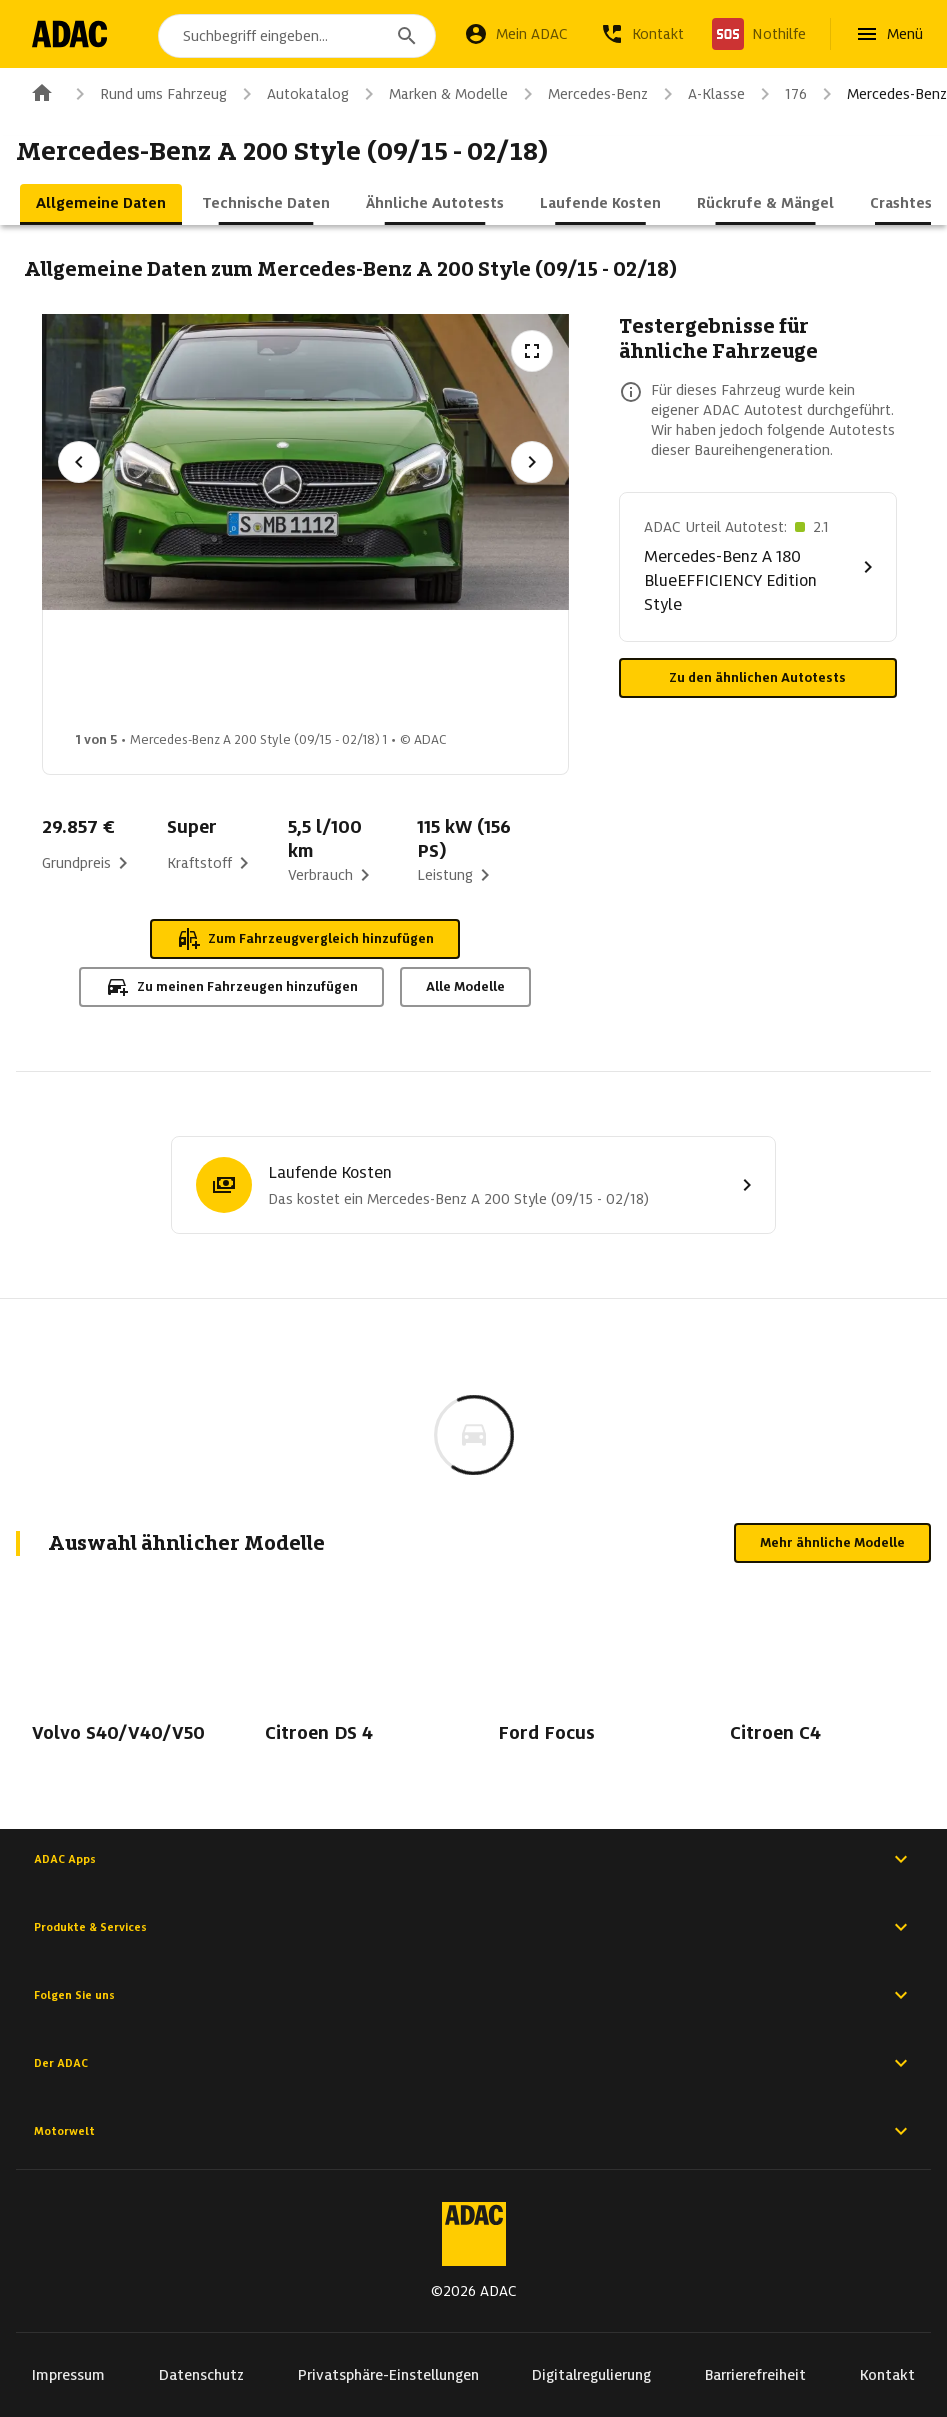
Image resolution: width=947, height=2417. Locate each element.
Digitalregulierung (591, 2375)
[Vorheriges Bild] (79, 462)
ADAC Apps (473, 1859)
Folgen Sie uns (473, 1995)
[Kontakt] (642, 34)
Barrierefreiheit (755, 2375)
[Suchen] (407, 36)
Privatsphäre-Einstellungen (388, 2375)
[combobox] (300, 36)
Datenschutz (201, 2375)
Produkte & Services (473, 1927)
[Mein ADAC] (516, 34)
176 (780, 94)
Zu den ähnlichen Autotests (757, 677)
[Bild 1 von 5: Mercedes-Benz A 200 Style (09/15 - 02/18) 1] (130, 676)
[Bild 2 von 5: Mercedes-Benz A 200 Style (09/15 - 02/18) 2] (288, 676)
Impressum (68, 2375)
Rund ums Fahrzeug (147, 94)
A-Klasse (700, 94)
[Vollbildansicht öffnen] (532, 351)
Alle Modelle (465, 986)
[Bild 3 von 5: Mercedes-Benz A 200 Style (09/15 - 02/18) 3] (446, 676)
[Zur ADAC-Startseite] (72, 34)
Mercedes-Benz (582, 94)
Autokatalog (292, 94)
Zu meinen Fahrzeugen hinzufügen (231, 987)
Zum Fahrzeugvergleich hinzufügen (305, 939)
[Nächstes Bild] (532, 462)
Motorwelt (473, 2131)
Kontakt (887, 2375)
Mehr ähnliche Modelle (832, 1542)
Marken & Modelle (432, 94)
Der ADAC (473, 2063)
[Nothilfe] (759, 34)
